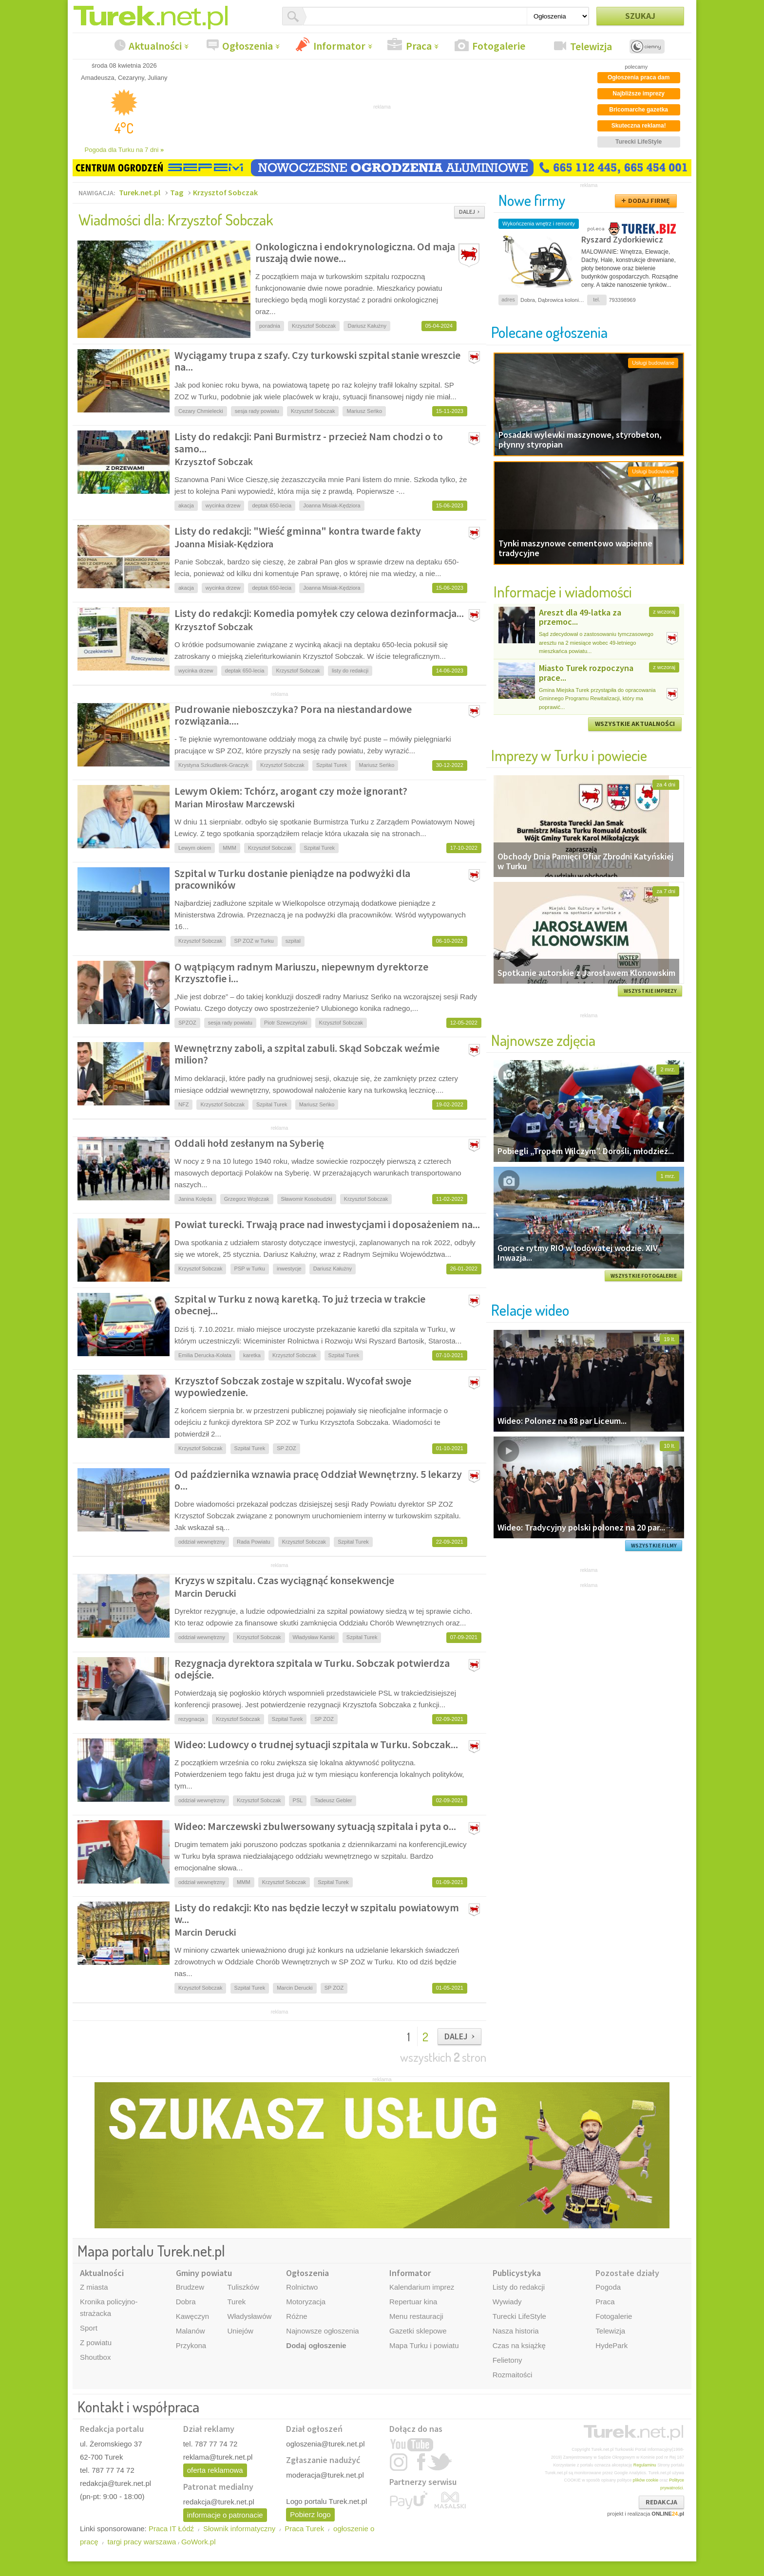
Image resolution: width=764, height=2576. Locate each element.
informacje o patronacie (225, 2515)
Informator (339, 46)
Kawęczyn (192, 2316)
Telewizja (591, 46)
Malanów (190, 2331)
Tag (176, 192)
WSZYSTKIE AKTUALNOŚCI (635, 723)
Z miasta (94, 2287)
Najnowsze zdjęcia (543, 1039)
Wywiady (507, 2301)
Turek (236, 2301)
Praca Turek (304, 2528)
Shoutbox (95, 2357)
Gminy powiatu (204, 2272)
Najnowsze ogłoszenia (322, 2331)
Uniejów (240, 2331)
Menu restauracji (416, 2316)
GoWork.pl (198, 2542)
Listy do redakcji (519, 2287)
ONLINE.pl (667, 2514)
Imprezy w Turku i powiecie (569, 755)
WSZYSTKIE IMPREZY (650, 991)
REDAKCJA (661, 2502)
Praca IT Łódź (171, 2528)
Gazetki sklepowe (418, 2331)
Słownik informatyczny (239, 2528)
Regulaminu (644, 2465)
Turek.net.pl (139, 192)
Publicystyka (517, 2272)
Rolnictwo (302, 2287)
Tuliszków (243, 2287)
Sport (88, 2328)
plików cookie (645, 2480)
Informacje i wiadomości (563, 591)
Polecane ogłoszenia (549, 331)
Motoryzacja (305, 2301)
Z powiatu (96, 2342)
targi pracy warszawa (141, 2542)
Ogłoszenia (247, 46)
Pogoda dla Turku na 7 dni (124, 149)
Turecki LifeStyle (519, 2316)
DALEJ (467, 211)
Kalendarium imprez (421, 2287)
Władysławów (249, 2316)
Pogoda (608, 2287)
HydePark (611, 2345)
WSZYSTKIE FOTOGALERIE (644, 1275)
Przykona (191, 2345)
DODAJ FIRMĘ (649, 200)
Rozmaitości (513, 2375)
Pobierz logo (310, 2514)
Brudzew (190, 2287)
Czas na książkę (519, 2345)
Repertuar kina (413, 2301)
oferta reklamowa (215, 2470)
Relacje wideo (530, 1309)
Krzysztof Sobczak (225, 192)
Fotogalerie (498, 46)
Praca (419, 46)
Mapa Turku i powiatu (424, 2345)
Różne (296, 2316)
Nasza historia (516, 2331)
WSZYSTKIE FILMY (654, 1545)
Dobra (186, 2301)
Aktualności (155, 46)
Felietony (507, 2360)
